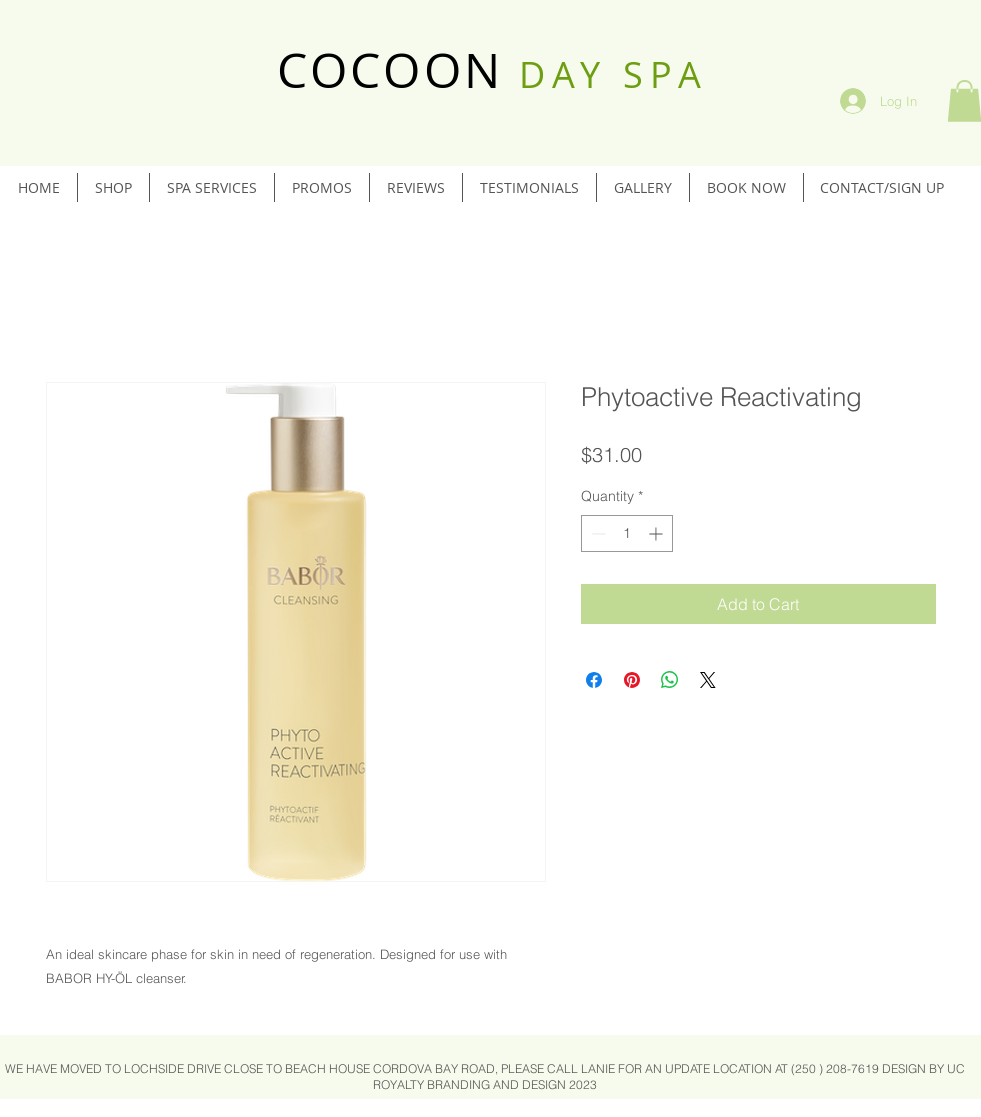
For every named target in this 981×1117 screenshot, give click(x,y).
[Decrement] (596, 533)
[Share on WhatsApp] (670, 680)
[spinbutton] (627, 533)
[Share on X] (708, 680)
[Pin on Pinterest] (632, 680)
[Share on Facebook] (594, 680)
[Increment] (657, 533)
